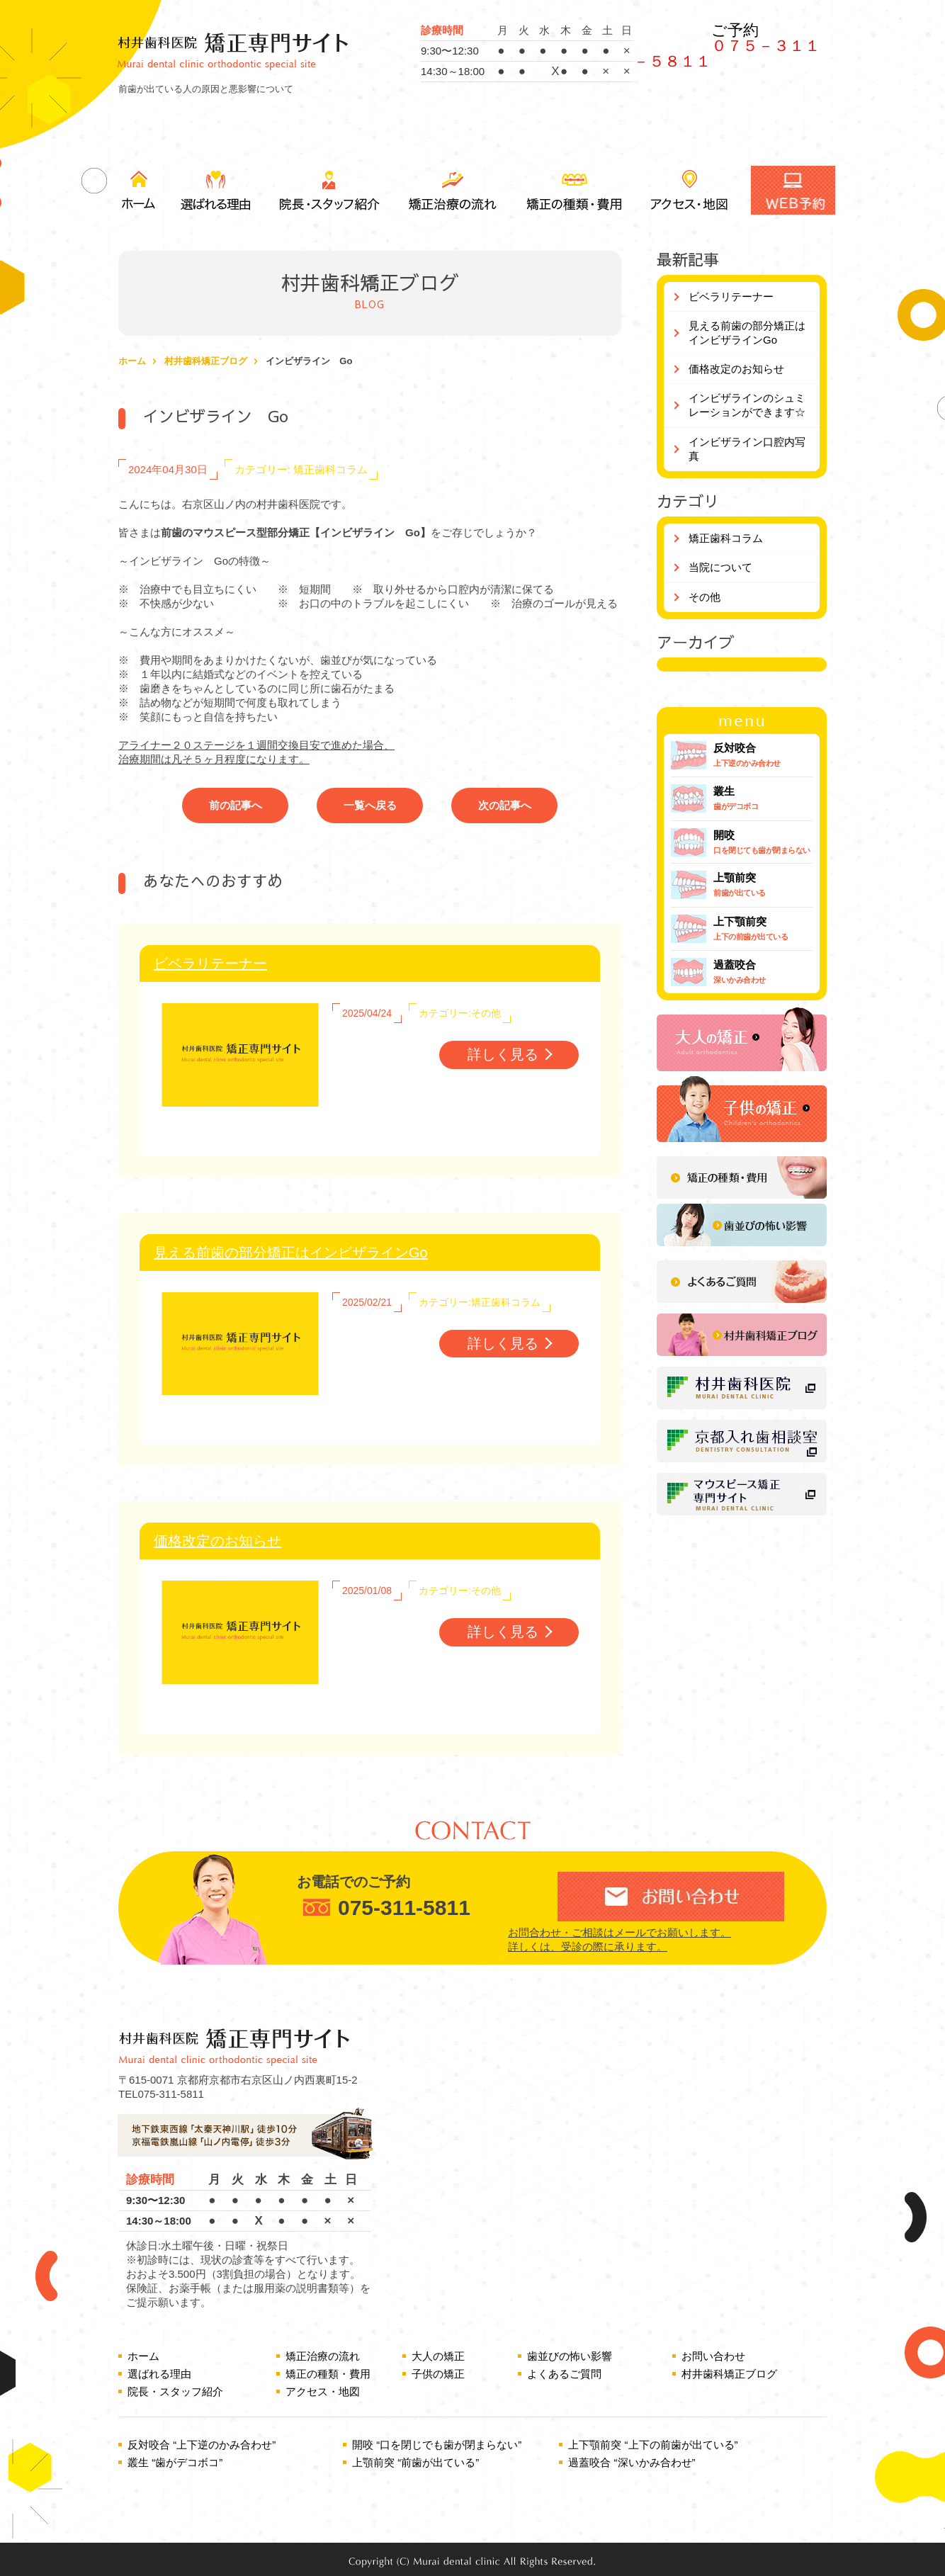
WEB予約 (793, 190)
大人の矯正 (438, 2356)
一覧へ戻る (370, 805)
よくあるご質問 (564, 2374)
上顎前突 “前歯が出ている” (415, 2462)
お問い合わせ (713, 2356)
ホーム (138, 190)
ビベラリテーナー (210, 963)
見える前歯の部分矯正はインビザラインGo (291, 1252)
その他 (704, 597)
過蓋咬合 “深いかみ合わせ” (631, 2462)
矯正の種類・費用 (573, 190)
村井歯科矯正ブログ (205, 361)
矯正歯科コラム (726, 538)
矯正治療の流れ (451, 190)
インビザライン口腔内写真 (747, 449)
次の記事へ (504, 805)
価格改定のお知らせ (217, 1541)
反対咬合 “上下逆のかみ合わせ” (202, 2445)
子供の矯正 (438, 2374)
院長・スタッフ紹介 (327, 190)
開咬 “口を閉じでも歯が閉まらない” (436, 2445)
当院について (720, 567)
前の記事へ (235, 805)
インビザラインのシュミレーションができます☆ (747, 405)
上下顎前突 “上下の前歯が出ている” (652, 2445)
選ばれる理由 (217, 190)
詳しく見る (503, 1054)
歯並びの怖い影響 (569, 2356)
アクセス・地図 (689, 190)
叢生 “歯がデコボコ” (175, 2462)
